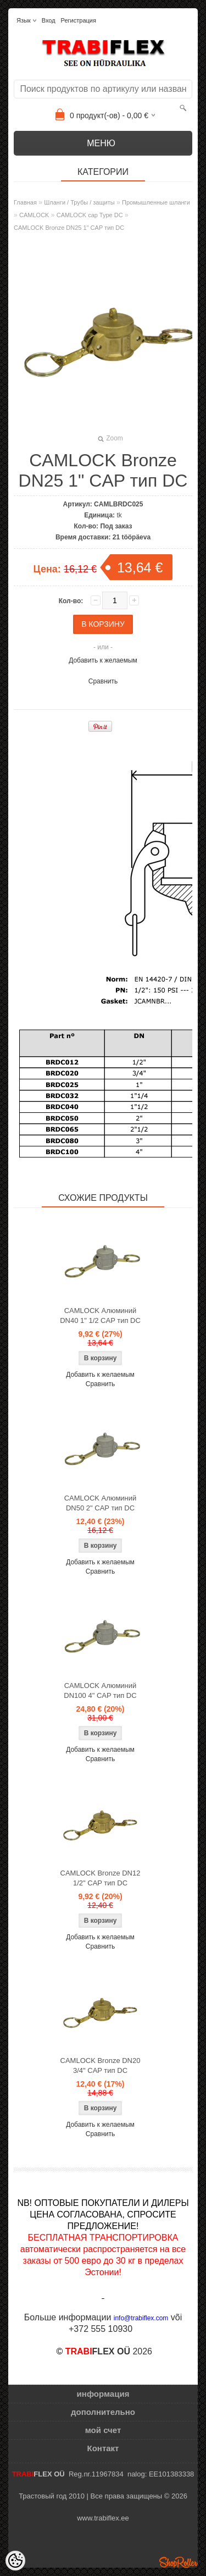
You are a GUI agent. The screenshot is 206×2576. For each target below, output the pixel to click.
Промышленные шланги (156, 202)
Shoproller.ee (178, 2562)
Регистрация (78, 20)
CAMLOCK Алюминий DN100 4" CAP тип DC (100, 1690)
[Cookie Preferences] (15, 2561)
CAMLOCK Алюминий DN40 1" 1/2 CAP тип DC (100, 1315)
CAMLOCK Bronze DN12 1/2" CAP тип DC (100, 1878)
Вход (48, 20)
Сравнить (103, 681)
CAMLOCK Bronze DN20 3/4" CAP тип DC (100, 2065)
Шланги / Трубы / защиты (79, 202)
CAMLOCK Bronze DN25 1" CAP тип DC (69, 227)
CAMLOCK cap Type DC (90, 215)
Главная (25, 202)
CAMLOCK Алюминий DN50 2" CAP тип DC (100, 1503)
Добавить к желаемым (103, 660)
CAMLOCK (34, 215)
